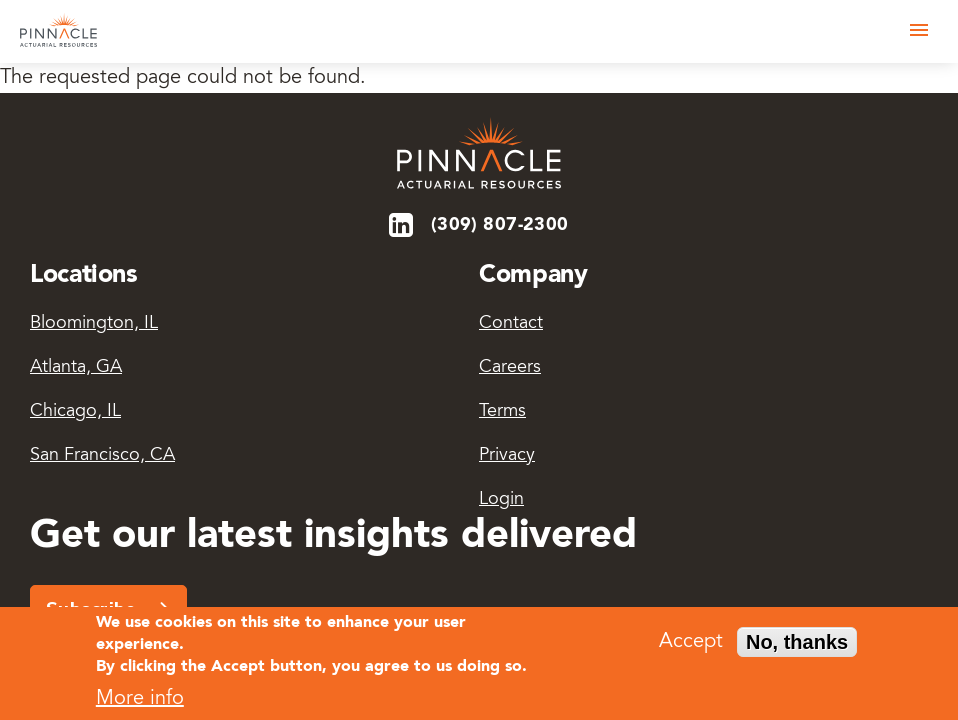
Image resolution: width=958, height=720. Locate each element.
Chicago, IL (75, 412)
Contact (511, 324)
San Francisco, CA (102, 456)
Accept (691, 647)
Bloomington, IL (94, 324)
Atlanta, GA (76, 368)
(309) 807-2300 (500, 225)
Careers (510, 368)
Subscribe (91, 609)
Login (501, 500)
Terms (502, 412)
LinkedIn (402, 225)
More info (140, 705)
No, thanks (797, 647)
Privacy (507, 456)
